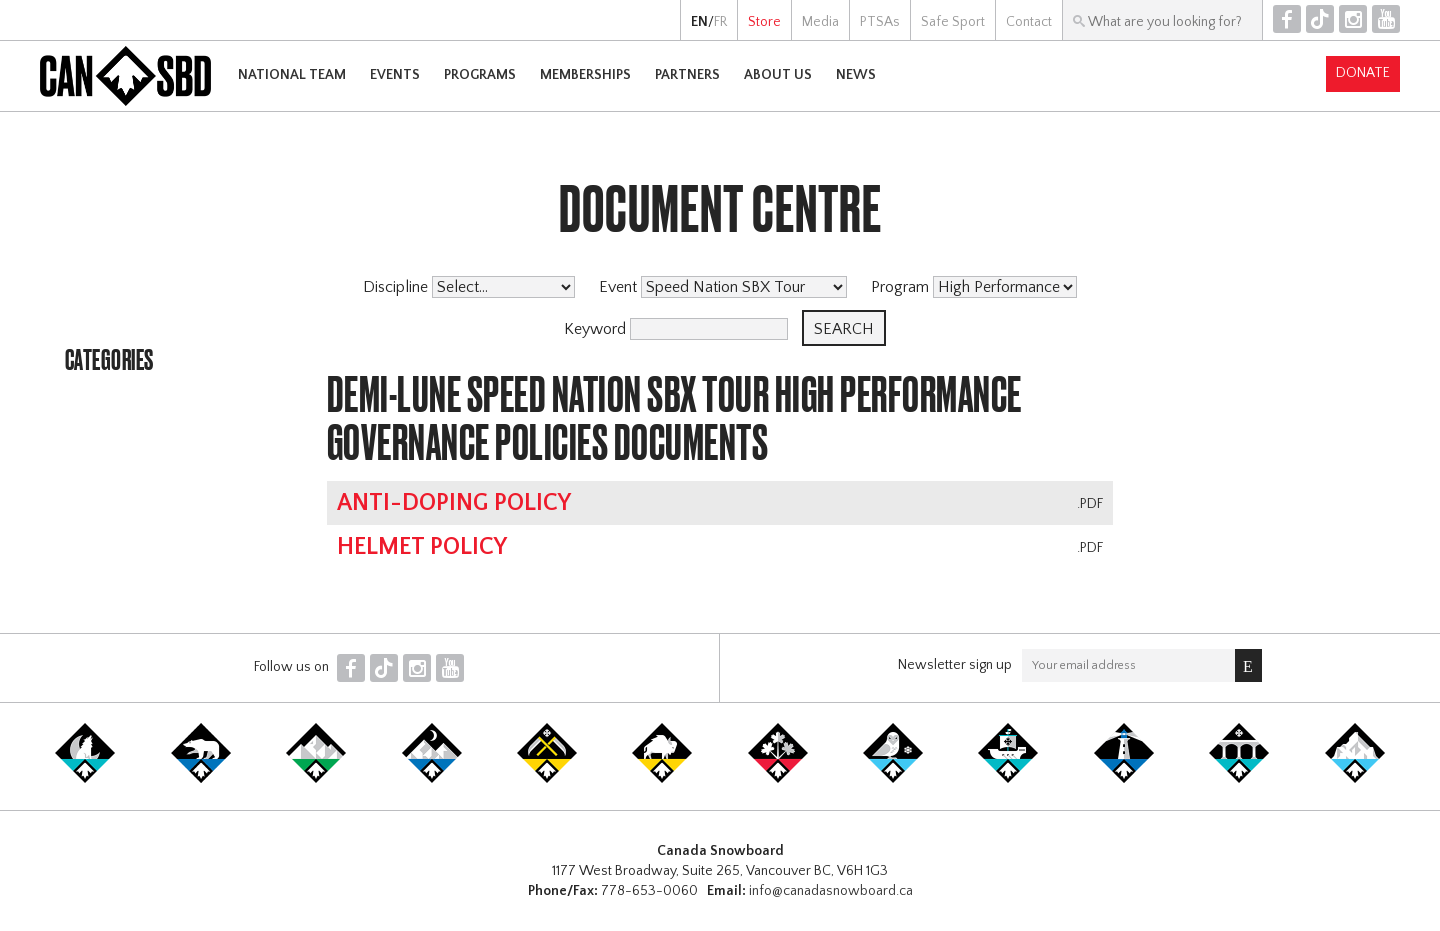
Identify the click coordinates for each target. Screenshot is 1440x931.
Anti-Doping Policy (454, 503)
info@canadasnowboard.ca (831, 891)
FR (720, 22)
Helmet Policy (422, 547)
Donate (1363, 73)
